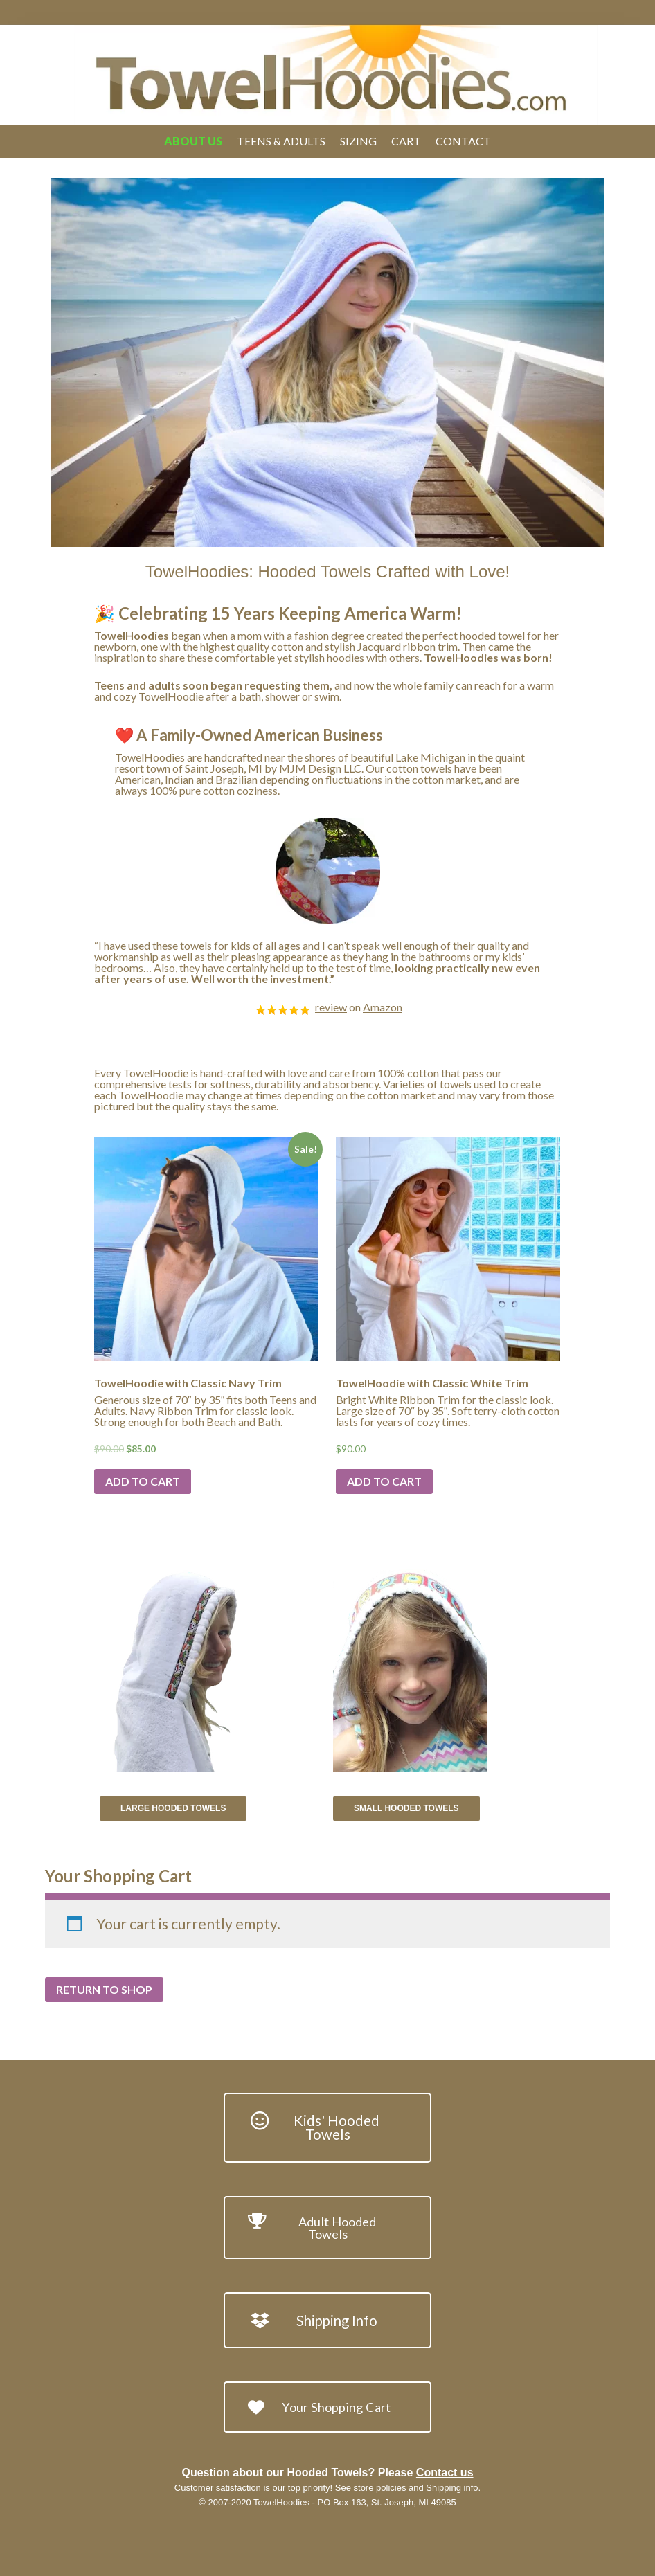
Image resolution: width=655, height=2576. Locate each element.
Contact (463, 140)
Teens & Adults (281, 140)
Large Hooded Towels (173, 1808)
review (331, 1007)
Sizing (358, 140)
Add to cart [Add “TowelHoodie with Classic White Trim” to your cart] (384, 1481)
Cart (406, 140)
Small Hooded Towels (406, 1808)
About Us (193, 140)
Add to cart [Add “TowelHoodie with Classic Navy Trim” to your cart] (142, 1481)
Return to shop (104, 1989)
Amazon (382, 1007)
